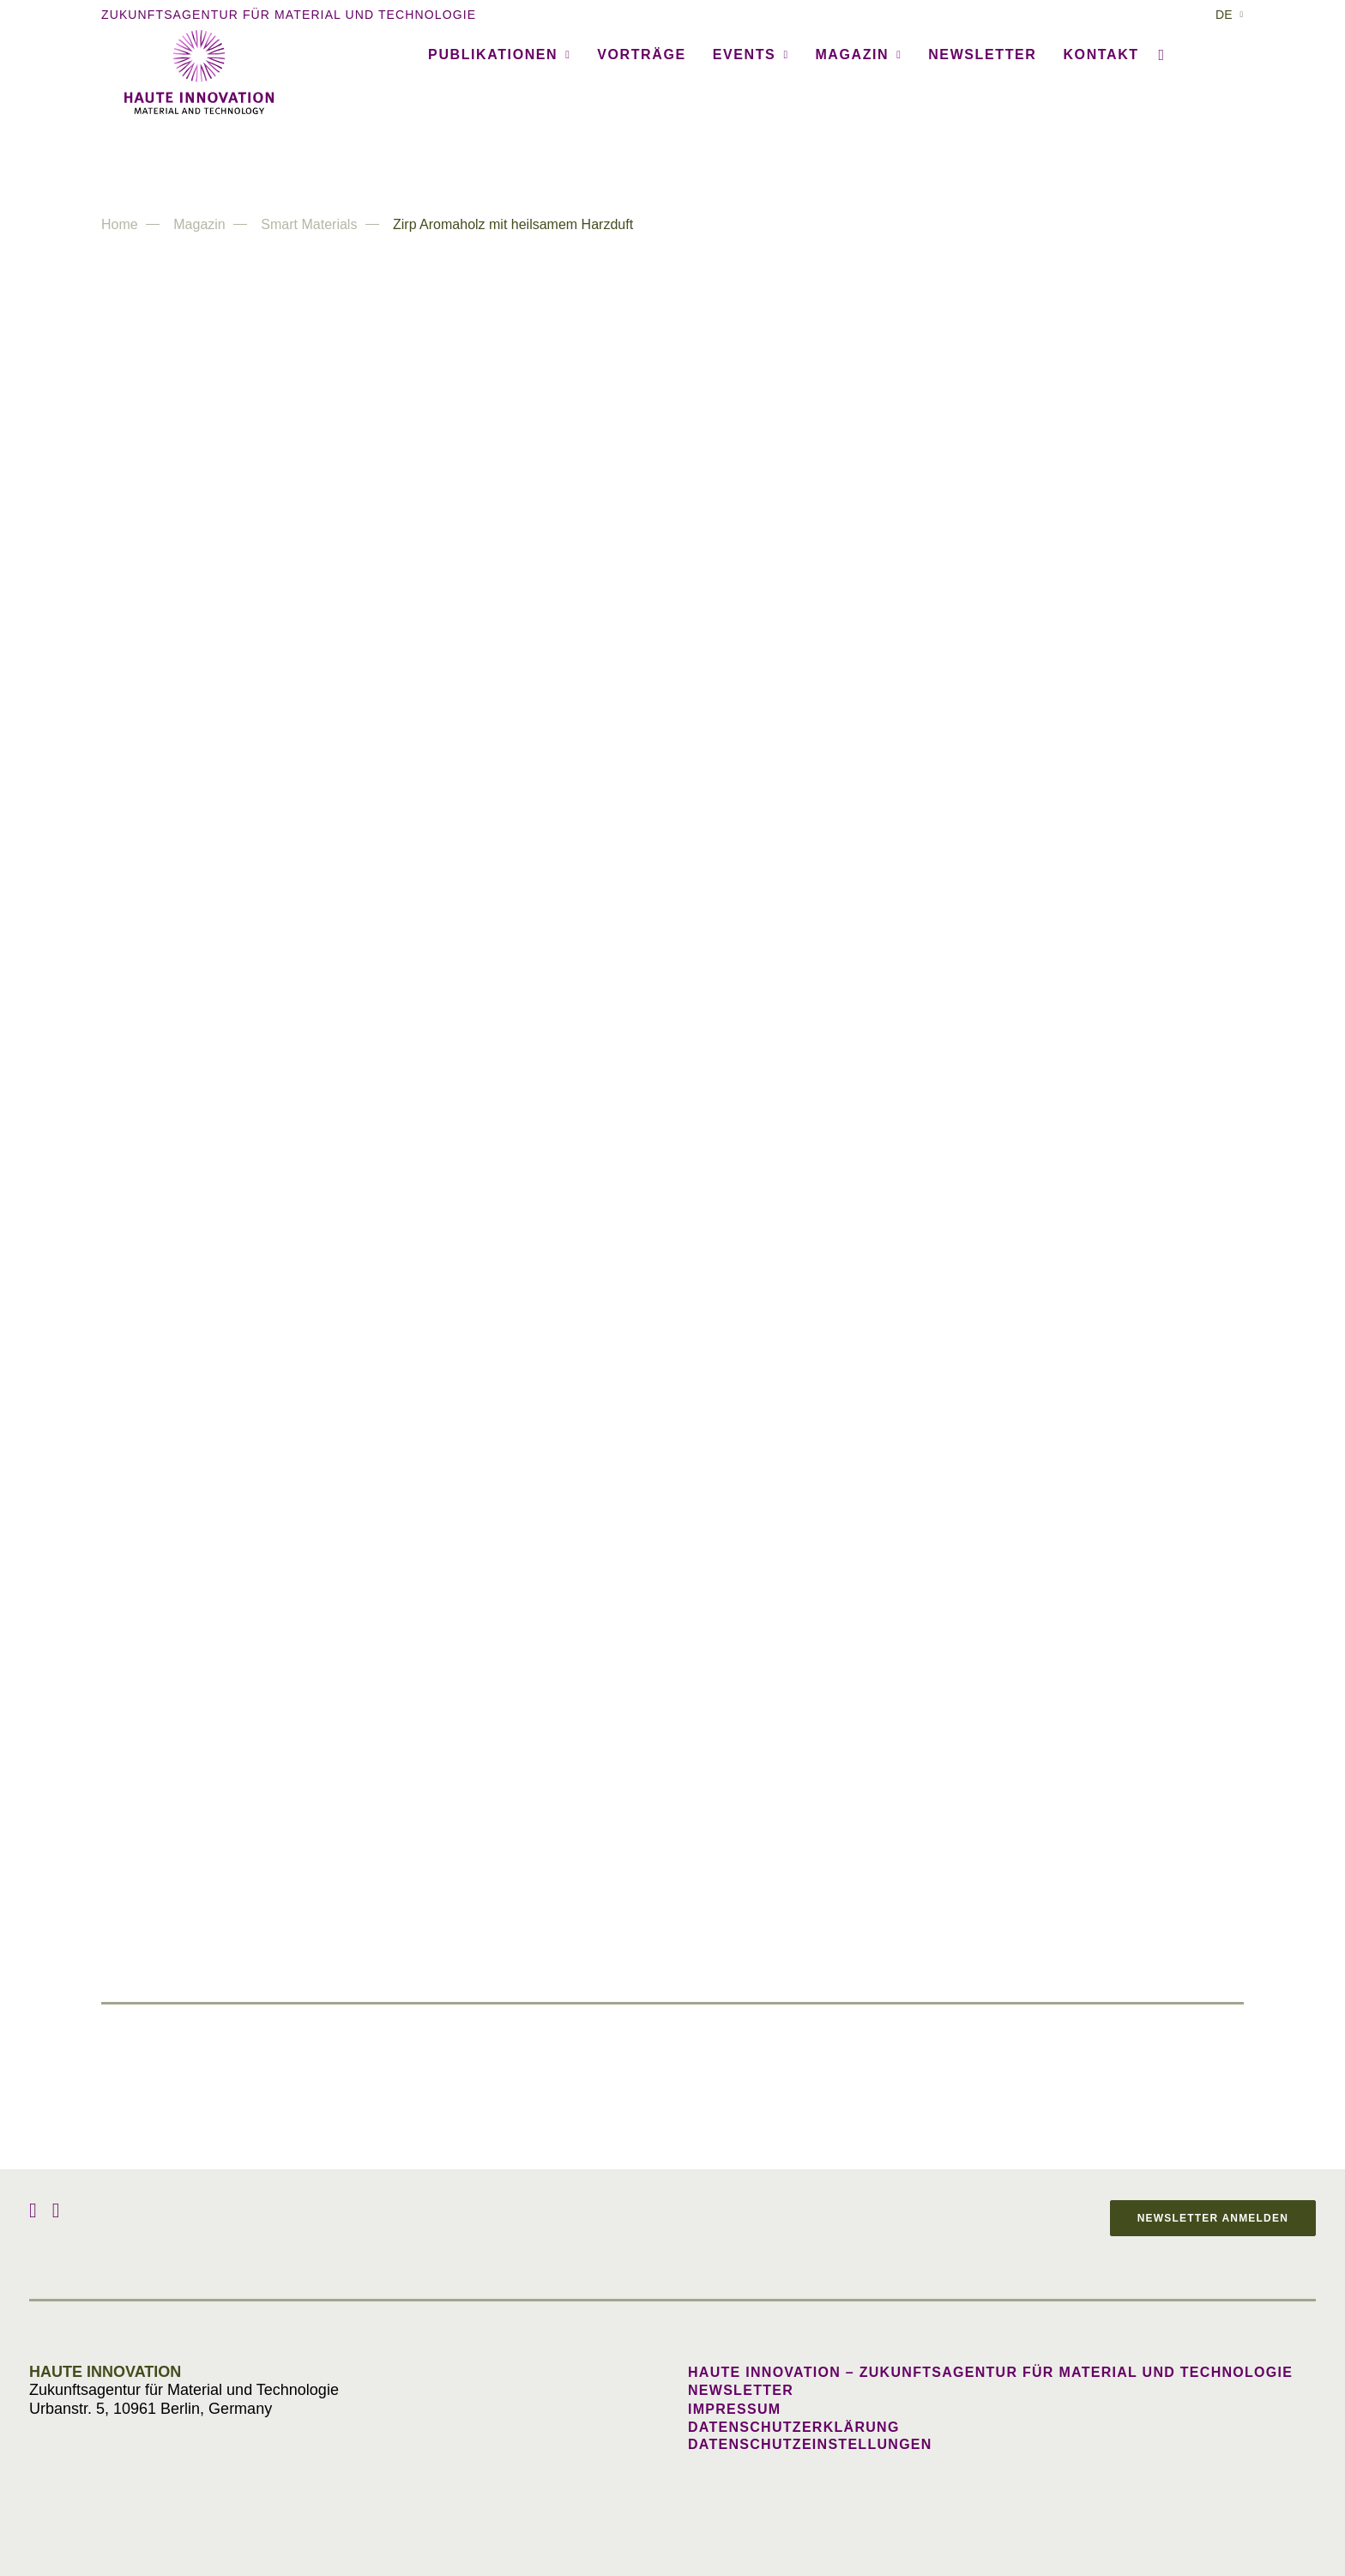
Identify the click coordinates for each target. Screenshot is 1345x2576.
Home (119, 224)
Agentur (229, 155)
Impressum (734, 2409)
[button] (1158, 156)
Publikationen (499, 155)
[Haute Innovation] (672, 72)
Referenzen (348, 155)
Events (751, 155)
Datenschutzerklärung (794, 2427)
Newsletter (982, 155)
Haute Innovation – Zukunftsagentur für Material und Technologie (990, 2372)
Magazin (858, 155)
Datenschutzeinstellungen (810, 2444)
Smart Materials (309, 224)
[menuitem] (1229, 14)
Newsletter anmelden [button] (1212, 2218)
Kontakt (1100, 155)
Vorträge (641, 155)
